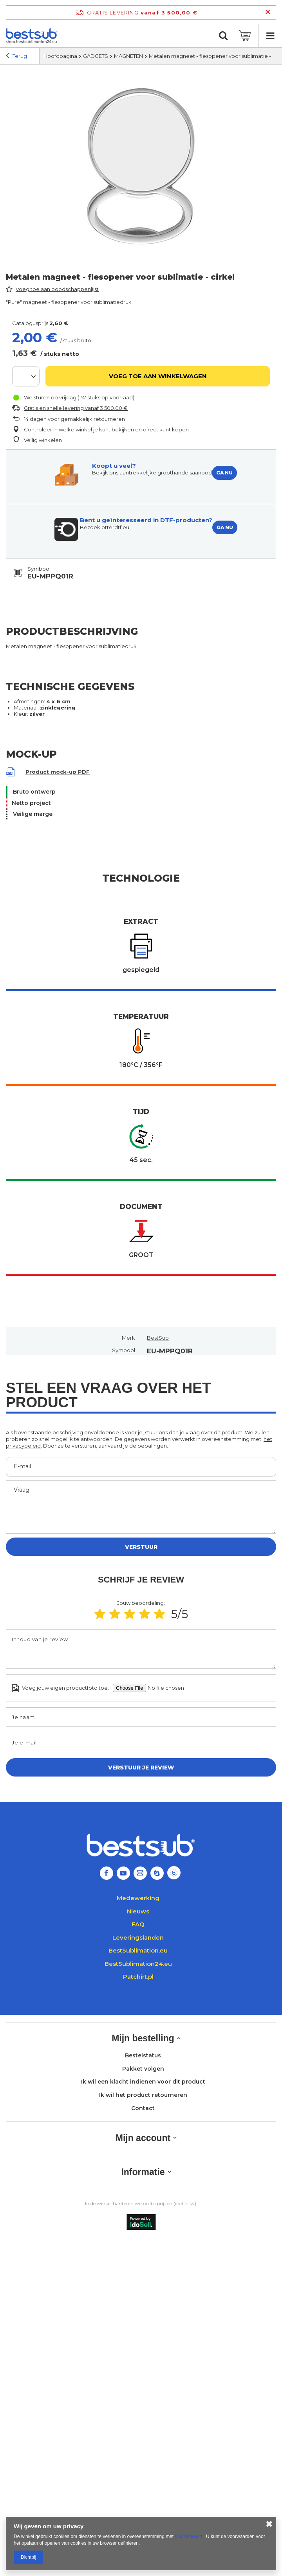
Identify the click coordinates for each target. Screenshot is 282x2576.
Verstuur (141, 1546)
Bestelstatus (143, 2055)
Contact (143, 2108)
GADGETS (95, 56)
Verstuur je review (141, 1767)
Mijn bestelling (143, 2038)
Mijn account (143, 2138)
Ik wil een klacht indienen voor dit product (143, 2081)
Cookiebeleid (189, 2536)
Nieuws (138, 1911)
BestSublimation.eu (138, 1950)
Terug (16, 57)
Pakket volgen (143, 2069)
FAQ (138, 1924)
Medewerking (138, 1898)
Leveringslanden (138, 1937)
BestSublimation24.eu (138, 1963)
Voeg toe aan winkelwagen (158, 376)
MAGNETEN (128, 56)
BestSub (158, 1338)
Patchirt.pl (138, 1976)
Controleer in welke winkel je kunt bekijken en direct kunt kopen (106, 429)
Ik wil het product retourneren (143, 2095)
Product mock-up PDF (57, 771)
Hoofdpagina (60, 56)
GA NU (224, 473)
